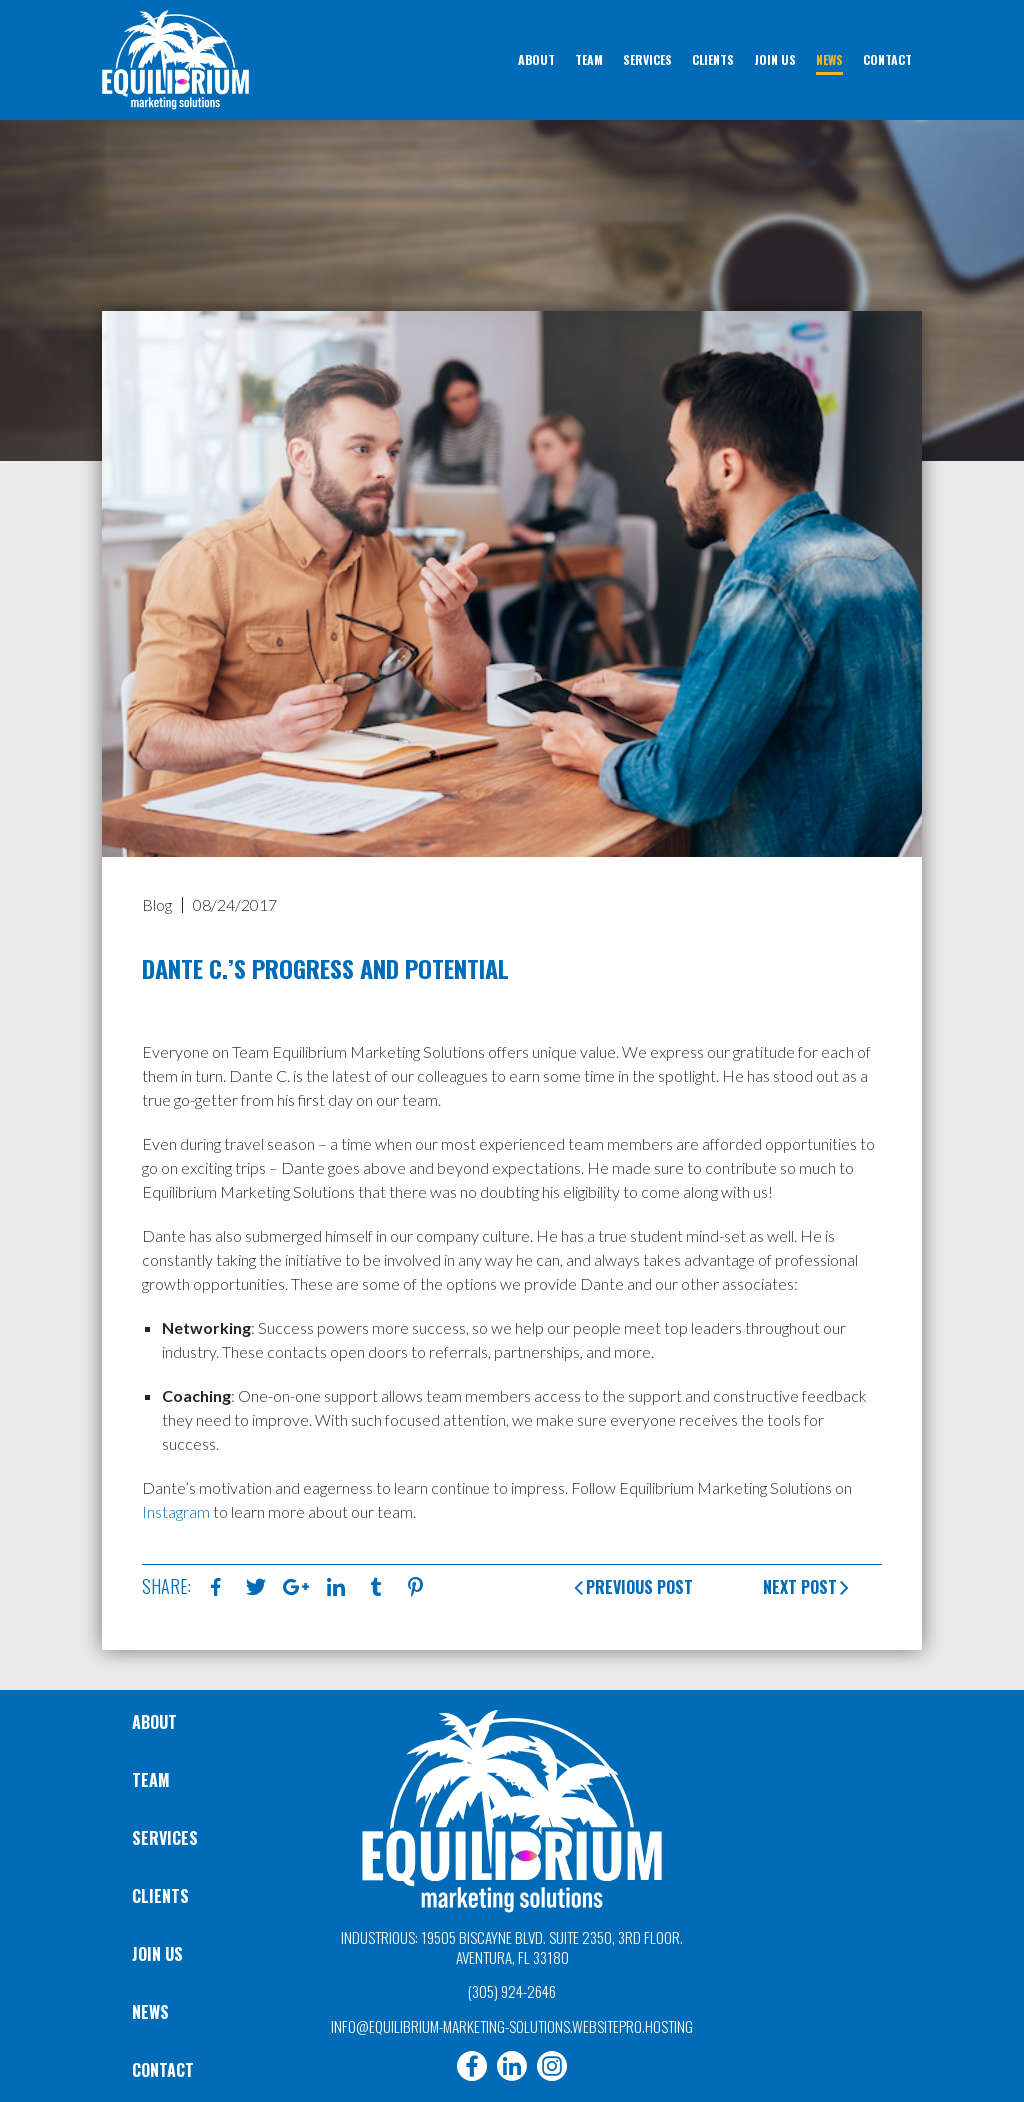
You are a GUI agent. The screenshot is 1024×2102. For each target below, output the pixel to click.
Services (165, 1838)
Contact (163, 2070)
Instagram (176, 1511)
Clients (160, 1896)
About (154, 1722)
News (150, 2012)
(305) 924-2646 (512, 1991)
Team (151, 1780)
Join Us (157, 1954)
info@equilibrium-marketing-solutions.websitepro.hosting (512, 2026)
